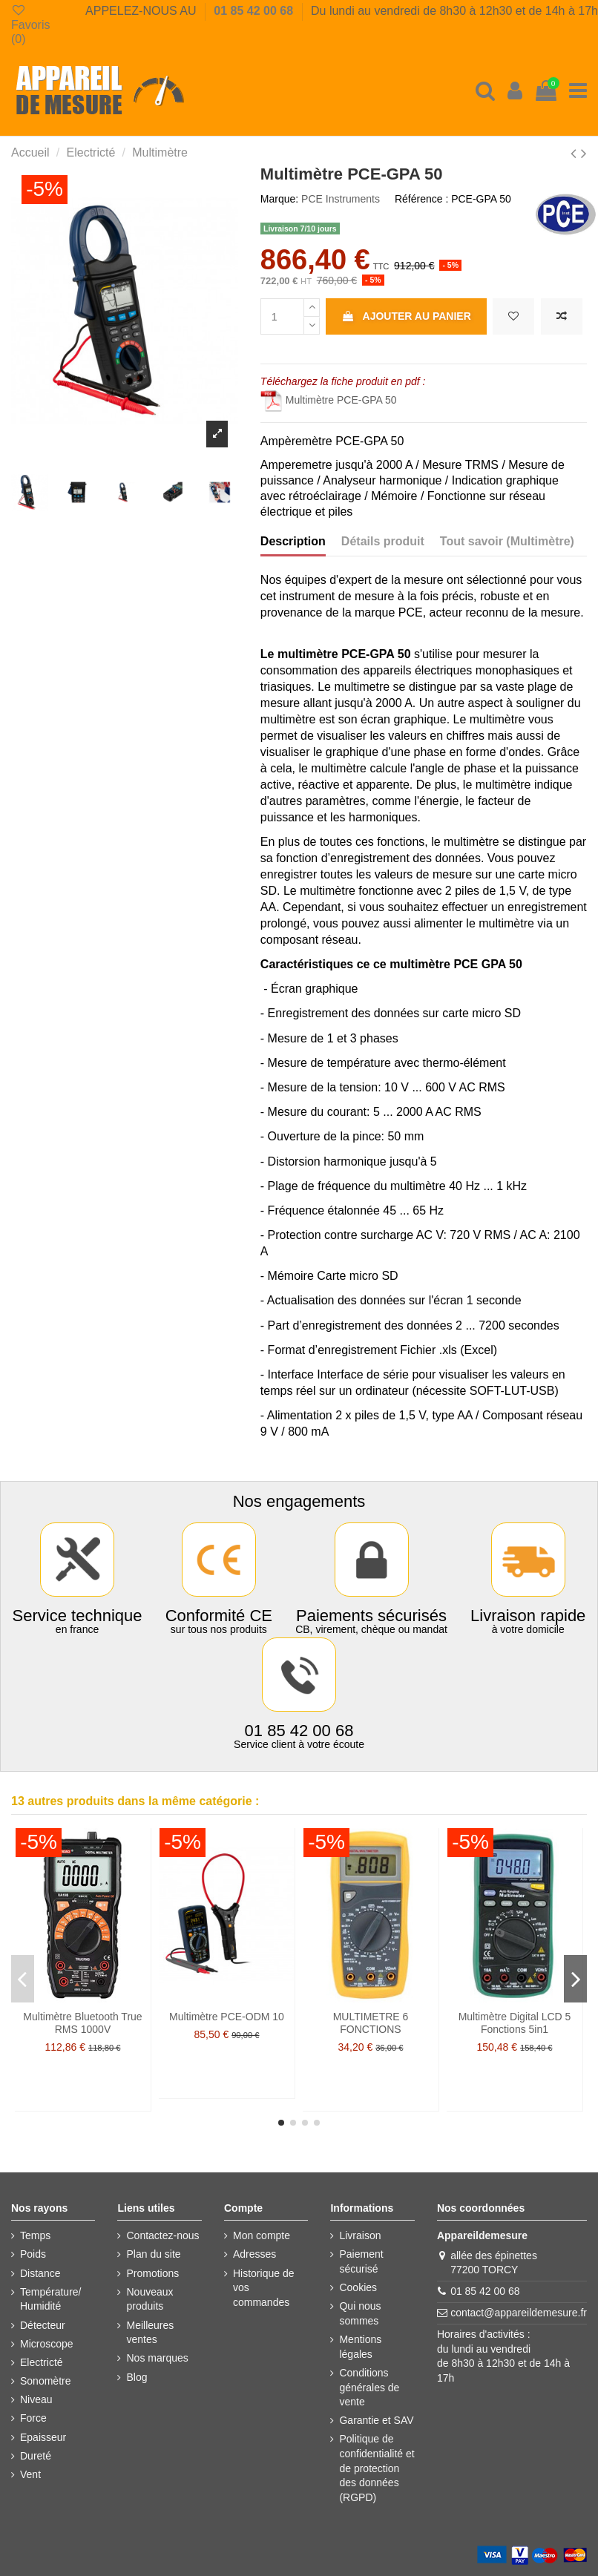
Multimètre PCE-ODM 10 (226, 2017)
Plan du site (153, 2254)
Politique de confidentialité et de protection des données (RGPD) (376, 2468)
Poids (33, 2254)
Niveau (36, 2399)
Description (293, 541)
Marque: (279, 199)
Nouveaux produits (149, 2299)
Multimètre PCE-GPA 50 (328, 400)
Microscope (46, 2344)
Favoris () (30, 24)
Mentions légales (360, 2346)
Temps (35, 2235)
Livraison (360, 2235)
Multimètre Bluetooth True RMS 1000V (82, 2023)
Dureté (35, 2456)
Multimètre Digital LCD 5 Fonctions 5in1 (515, 2023)
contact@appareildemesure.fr (518, 2313)
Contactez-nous (162, 2235)
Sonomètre (45, 2381)
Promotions (152, 2273)
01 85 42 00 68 (255, 10)
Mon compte (261, 2235)
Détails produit (382, 541)
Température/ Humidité (50, 2299)
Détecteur (42, 2325)
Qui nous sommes (360, 2313)
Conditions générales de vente (369, 2387)
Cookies (358, 2287)
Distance (40, 2273)
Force (33, 2418)
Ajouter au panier (406, 316)
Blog (136, 2377)
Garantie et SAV (376, 2420)
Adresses (254, 2254)
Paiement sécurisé (361, 2261)
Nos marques (157, 2358)
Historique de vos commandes (264, 2287)
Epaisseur (43, 2437)
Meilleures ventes (150, 2332)
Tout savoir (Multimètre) (507, 541)
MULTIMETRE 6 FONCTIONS (371, 2023)
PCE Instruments (340, 199)
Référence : (421, 199)
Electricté (41, 2362)
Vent (30, 2474)
